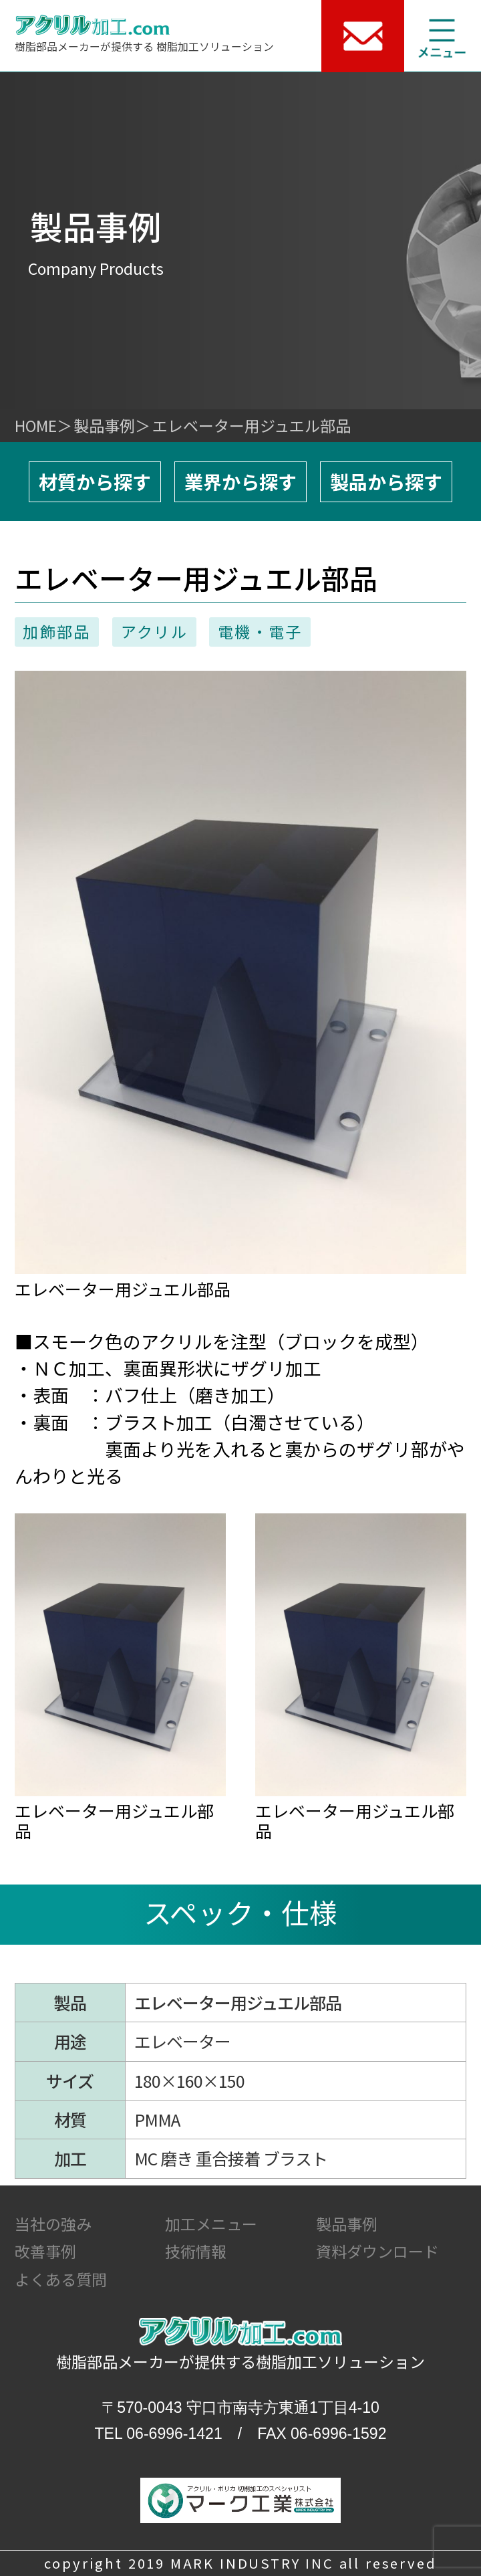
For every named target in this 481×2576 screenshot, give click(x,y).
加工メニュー (211, 2223)
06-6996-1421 (174, 2433)
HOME (36, 425)
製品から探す (386, 481)
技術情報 (195, 2251)
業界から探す (240, 481)
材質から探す (95, 481)
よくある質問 (61, 2279)
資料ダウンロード (377, 2251)
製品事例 (104, 425)
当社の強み (53, 2223)
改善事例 (45, 2251)
